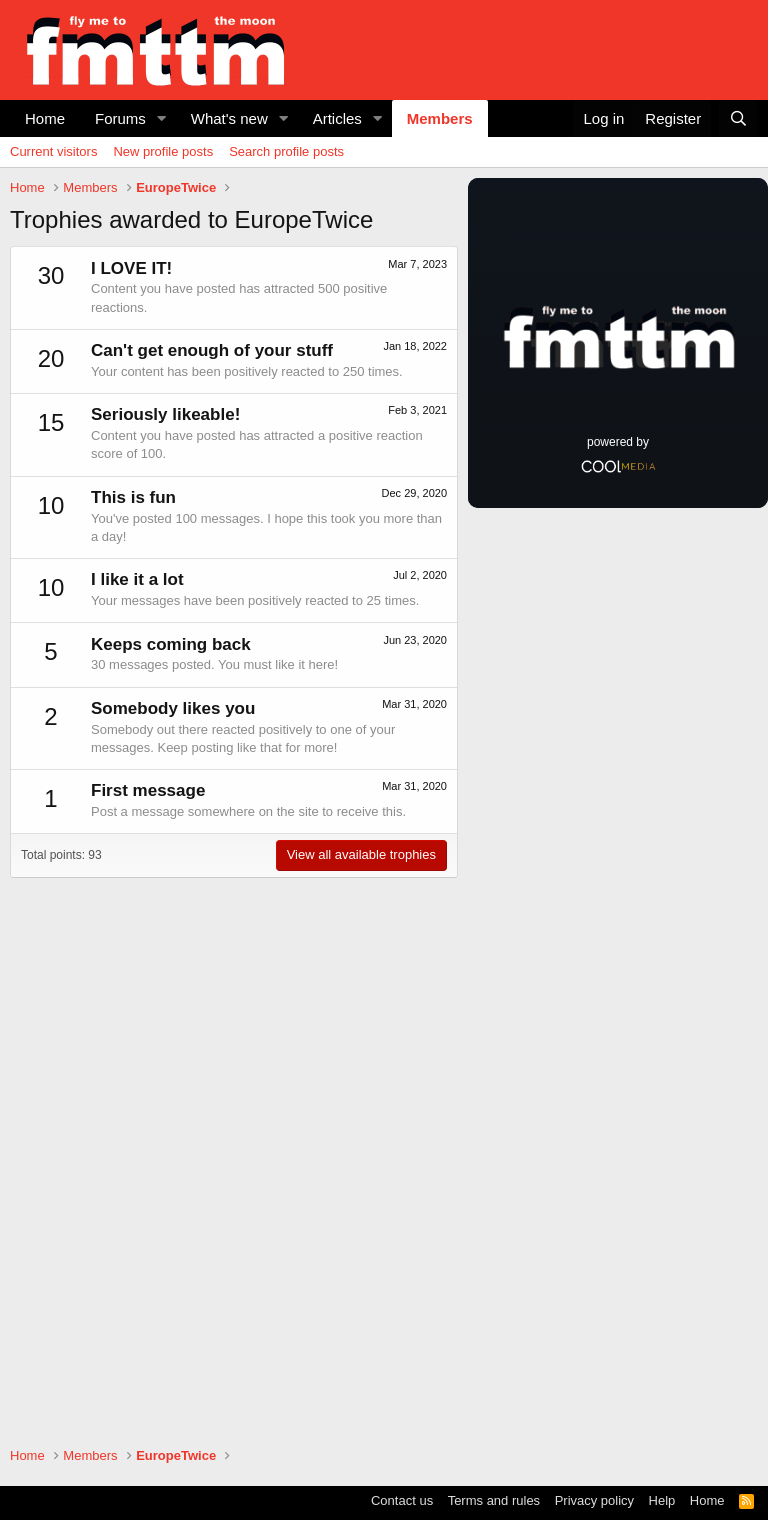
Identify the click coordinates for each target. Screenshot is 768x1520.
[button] (162, 118)
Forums (120, 118)
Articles (337, 118)
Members (440, 118)
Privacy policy (594, 1500)
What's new (229, 118)
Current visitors (53, 151)
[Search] (738, 118)
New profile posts (163, 151)
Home (45, 118)
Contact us (402, 1500)
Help (662, 1500)
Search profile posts (286, 151)
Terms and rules (494, 1500)
